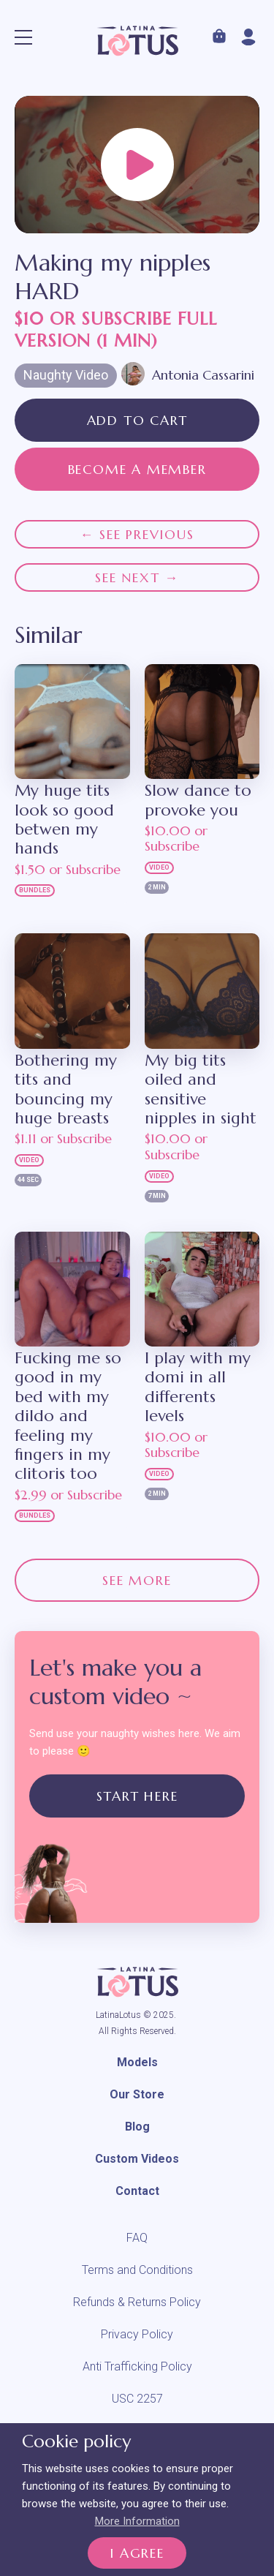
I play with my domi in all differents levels (198, 1387)
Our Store (137, 2094)
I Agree (137, 2553)
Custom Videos (137, 2159)
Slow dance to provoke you (198, 800)
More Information (137, 2521)
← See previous (137, 534)
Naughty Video (65, 375)
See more (136, 1580)
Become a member (137, 469)
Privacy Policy (137, 2334)
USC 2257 (137, 2399)
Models (137, 2062)
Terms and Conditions (137, 2270)
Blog (137, 2127)
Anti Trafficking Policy (137, 2366)
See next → (137, 577)
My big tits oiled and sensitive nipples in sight (200, 1089)
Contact (137, 2191)
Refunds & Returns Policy (137, 2302)
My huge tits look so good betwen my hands (64, 819)
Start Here (137, 1796)
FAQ (137, 2238)
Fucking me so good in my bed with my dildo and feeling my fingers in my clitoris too (68, 1416)
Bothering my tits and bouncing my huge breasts (66, 1089)
